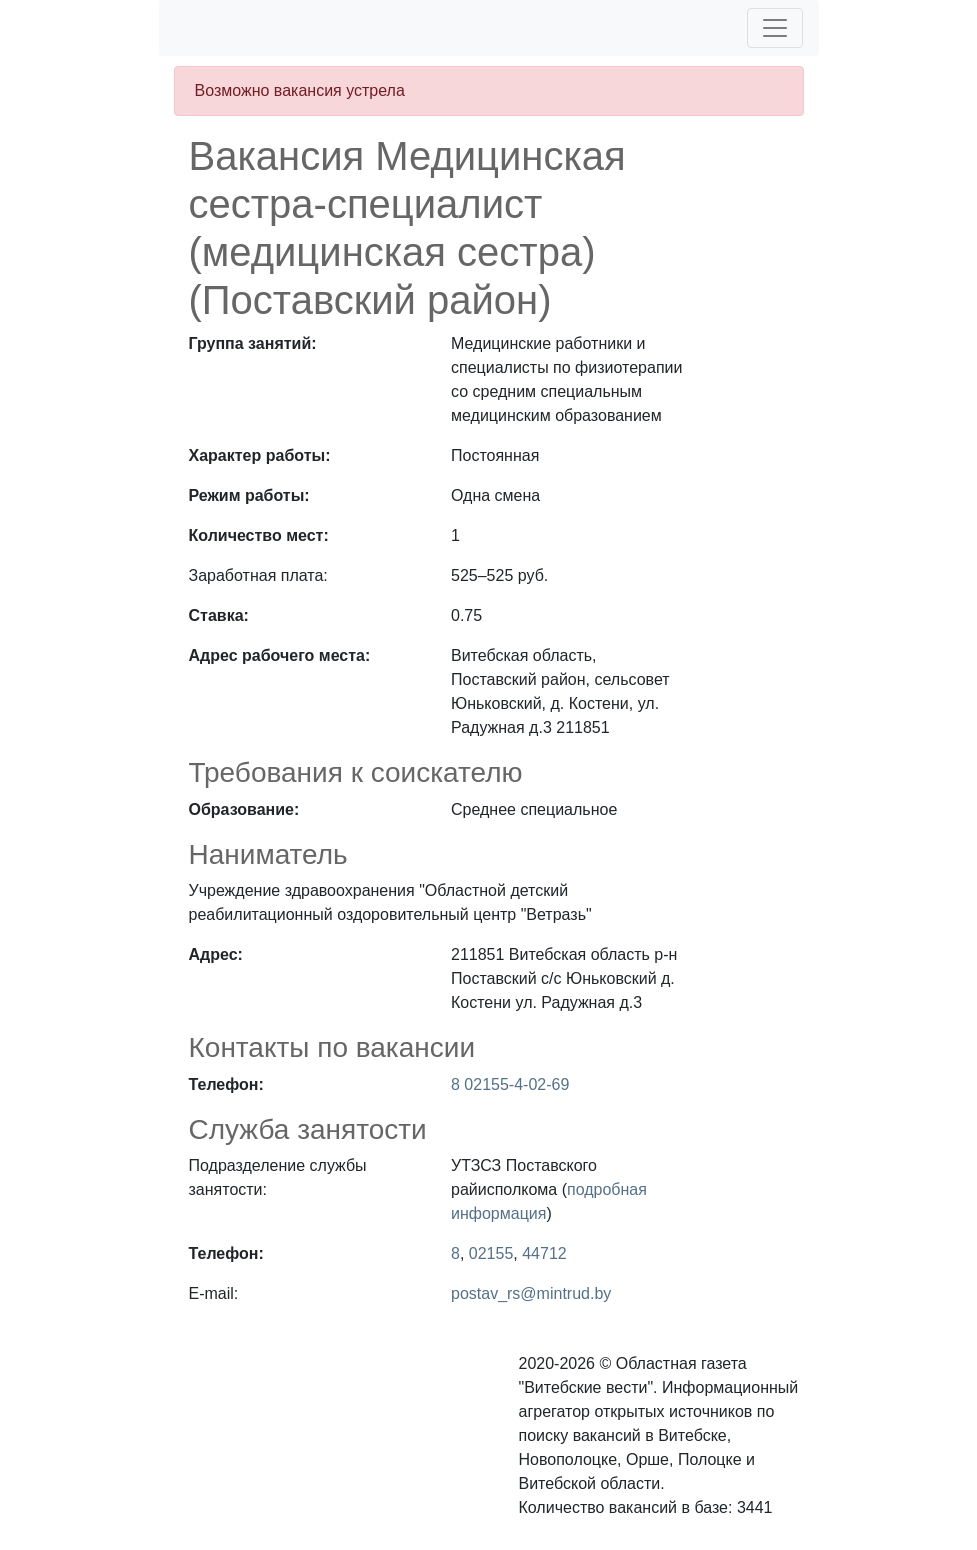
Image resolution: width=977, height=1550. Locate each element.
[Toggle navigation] (775, 28)
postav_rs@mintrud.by (531, 1293)
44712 (544, 1253)
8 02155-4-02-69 (510, 1084)
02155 (491, 1253)
